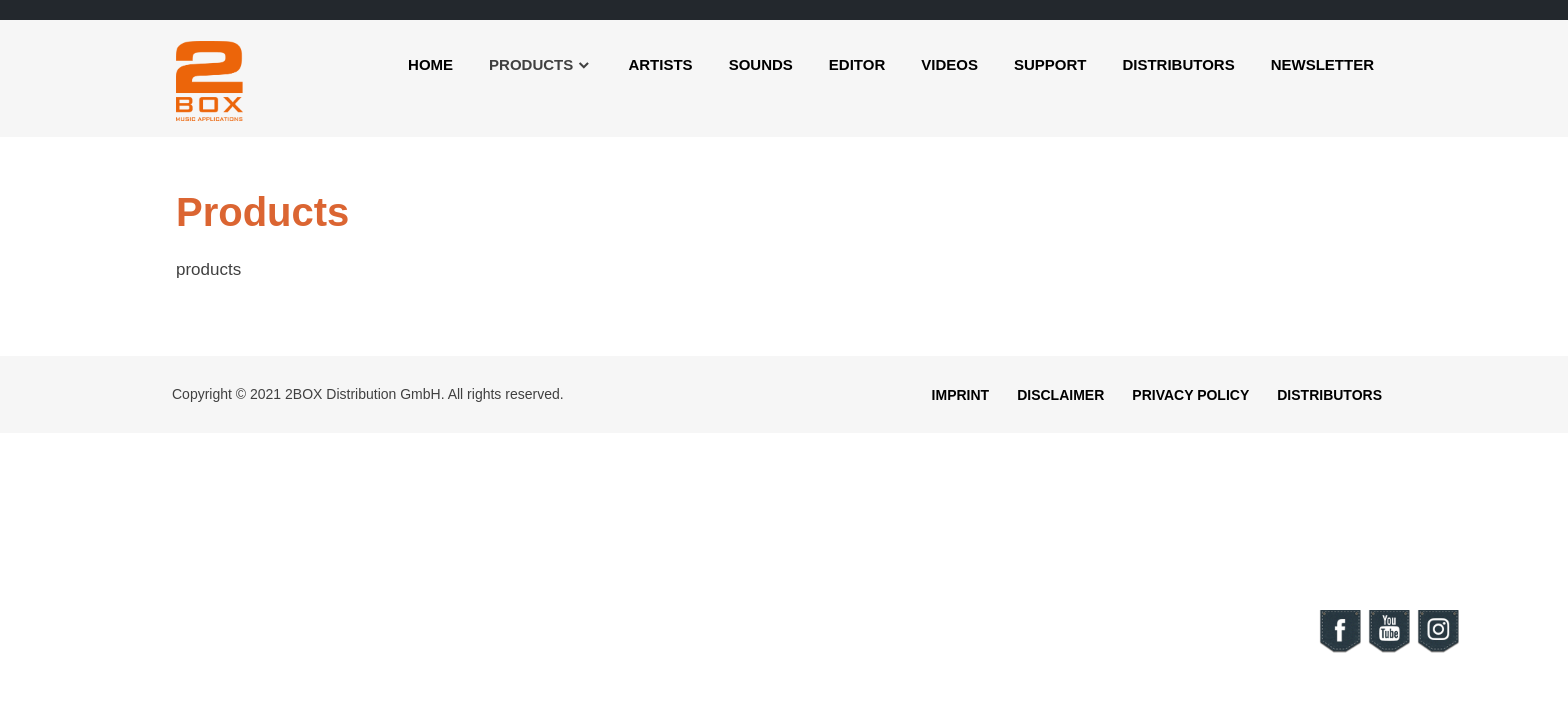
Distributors (1178, 64)
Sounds (761, 64)
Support (1050, 64)
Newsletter (1322, 64)
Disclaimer (1060, 395)
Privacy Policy (1190, 395)
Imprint (961, 395)
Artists (660, 64)
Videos (949, 64)
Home (430, 64)
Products (531, 64)
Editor (857, 64)
